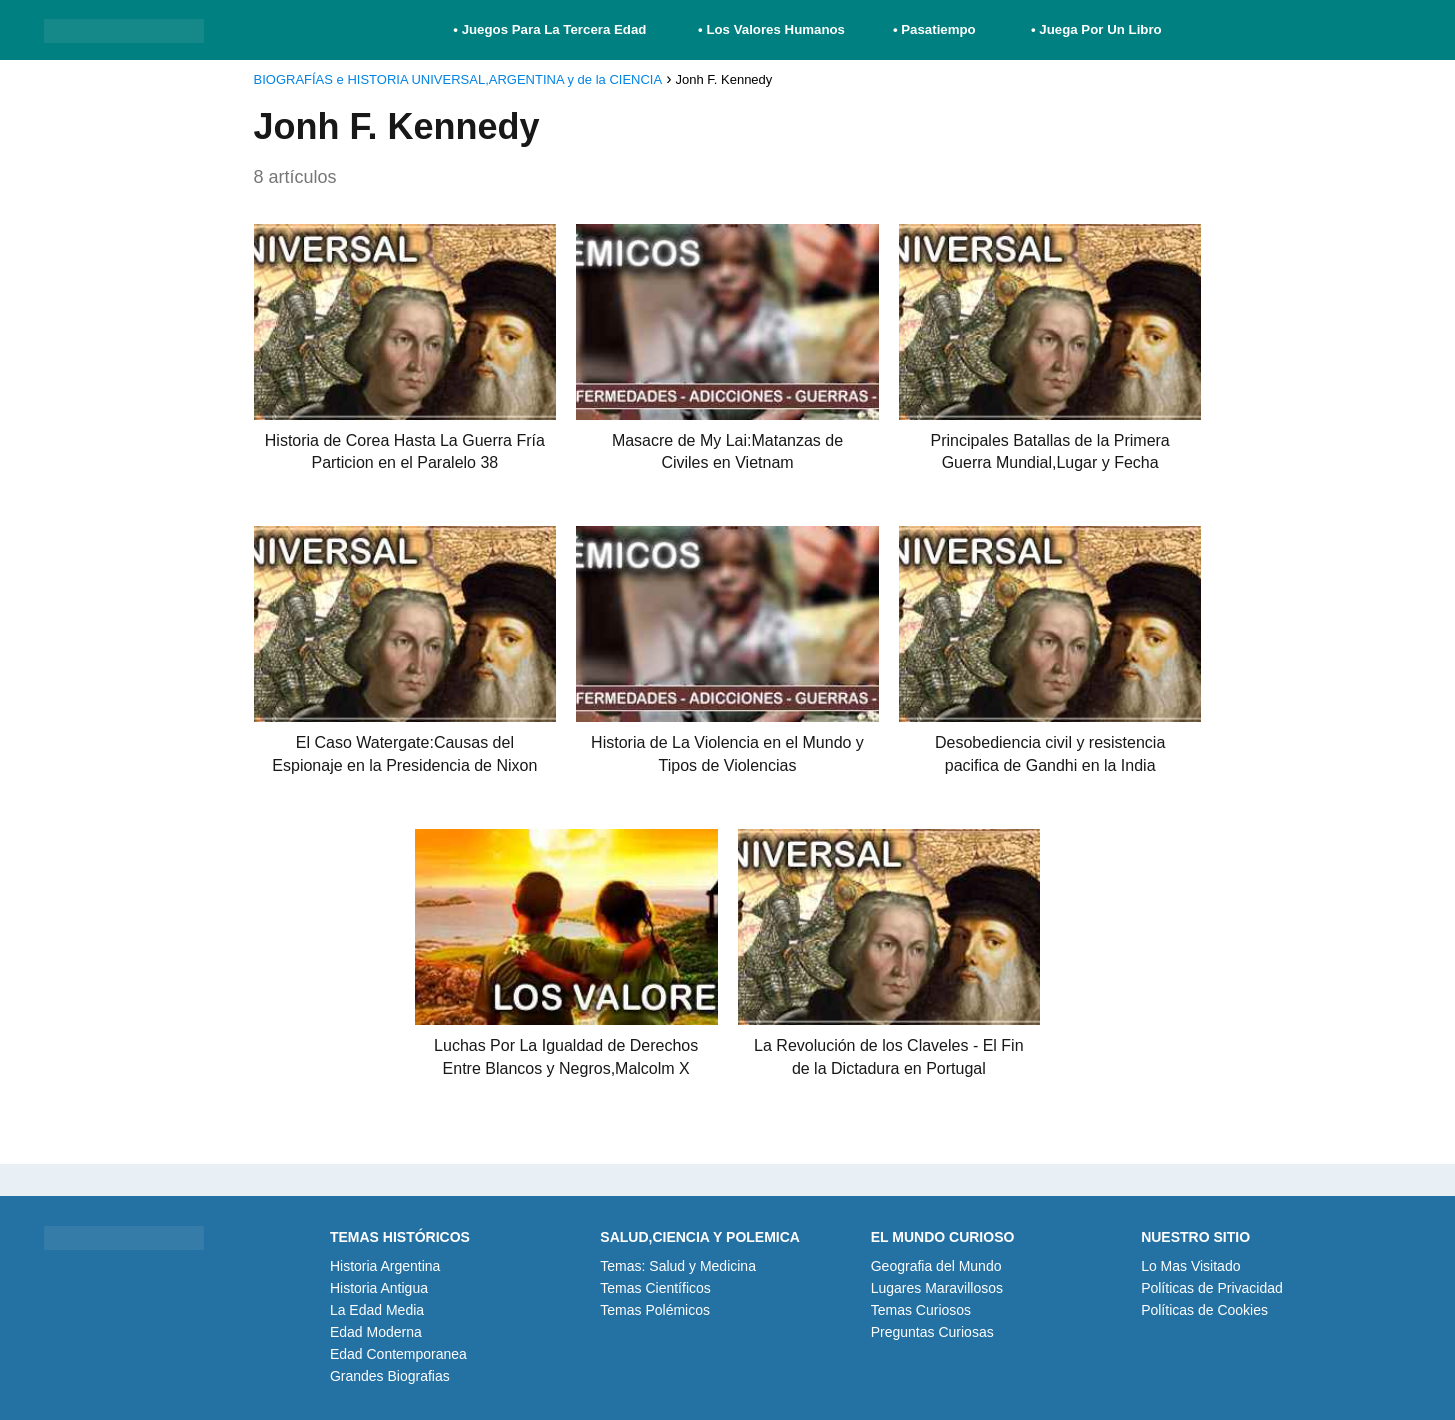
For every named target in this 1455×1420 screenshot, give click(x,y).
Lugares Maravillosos (937, 1288)
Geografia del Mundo (936, 1266)
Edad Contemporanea (398, 1354)
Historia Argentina (385, 1266)
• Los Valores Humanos (771, 29)
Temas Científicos (655, 1288)
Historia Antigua (379, 1288)
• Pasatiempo (934, 29)
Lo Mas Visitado (1190, 1266)
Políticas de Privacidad (1212, 1288)
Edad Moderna (376, 1332)
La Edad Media (377, 1310)
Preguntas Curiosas (932, 1332)
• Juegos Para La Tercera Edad (551, 29)
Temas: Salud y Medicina (678, 1266)
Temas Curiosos (921, 1310)
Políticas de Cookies (1204, 1310)
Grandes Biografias (390, 1376)
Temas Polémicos (655, 1310)
